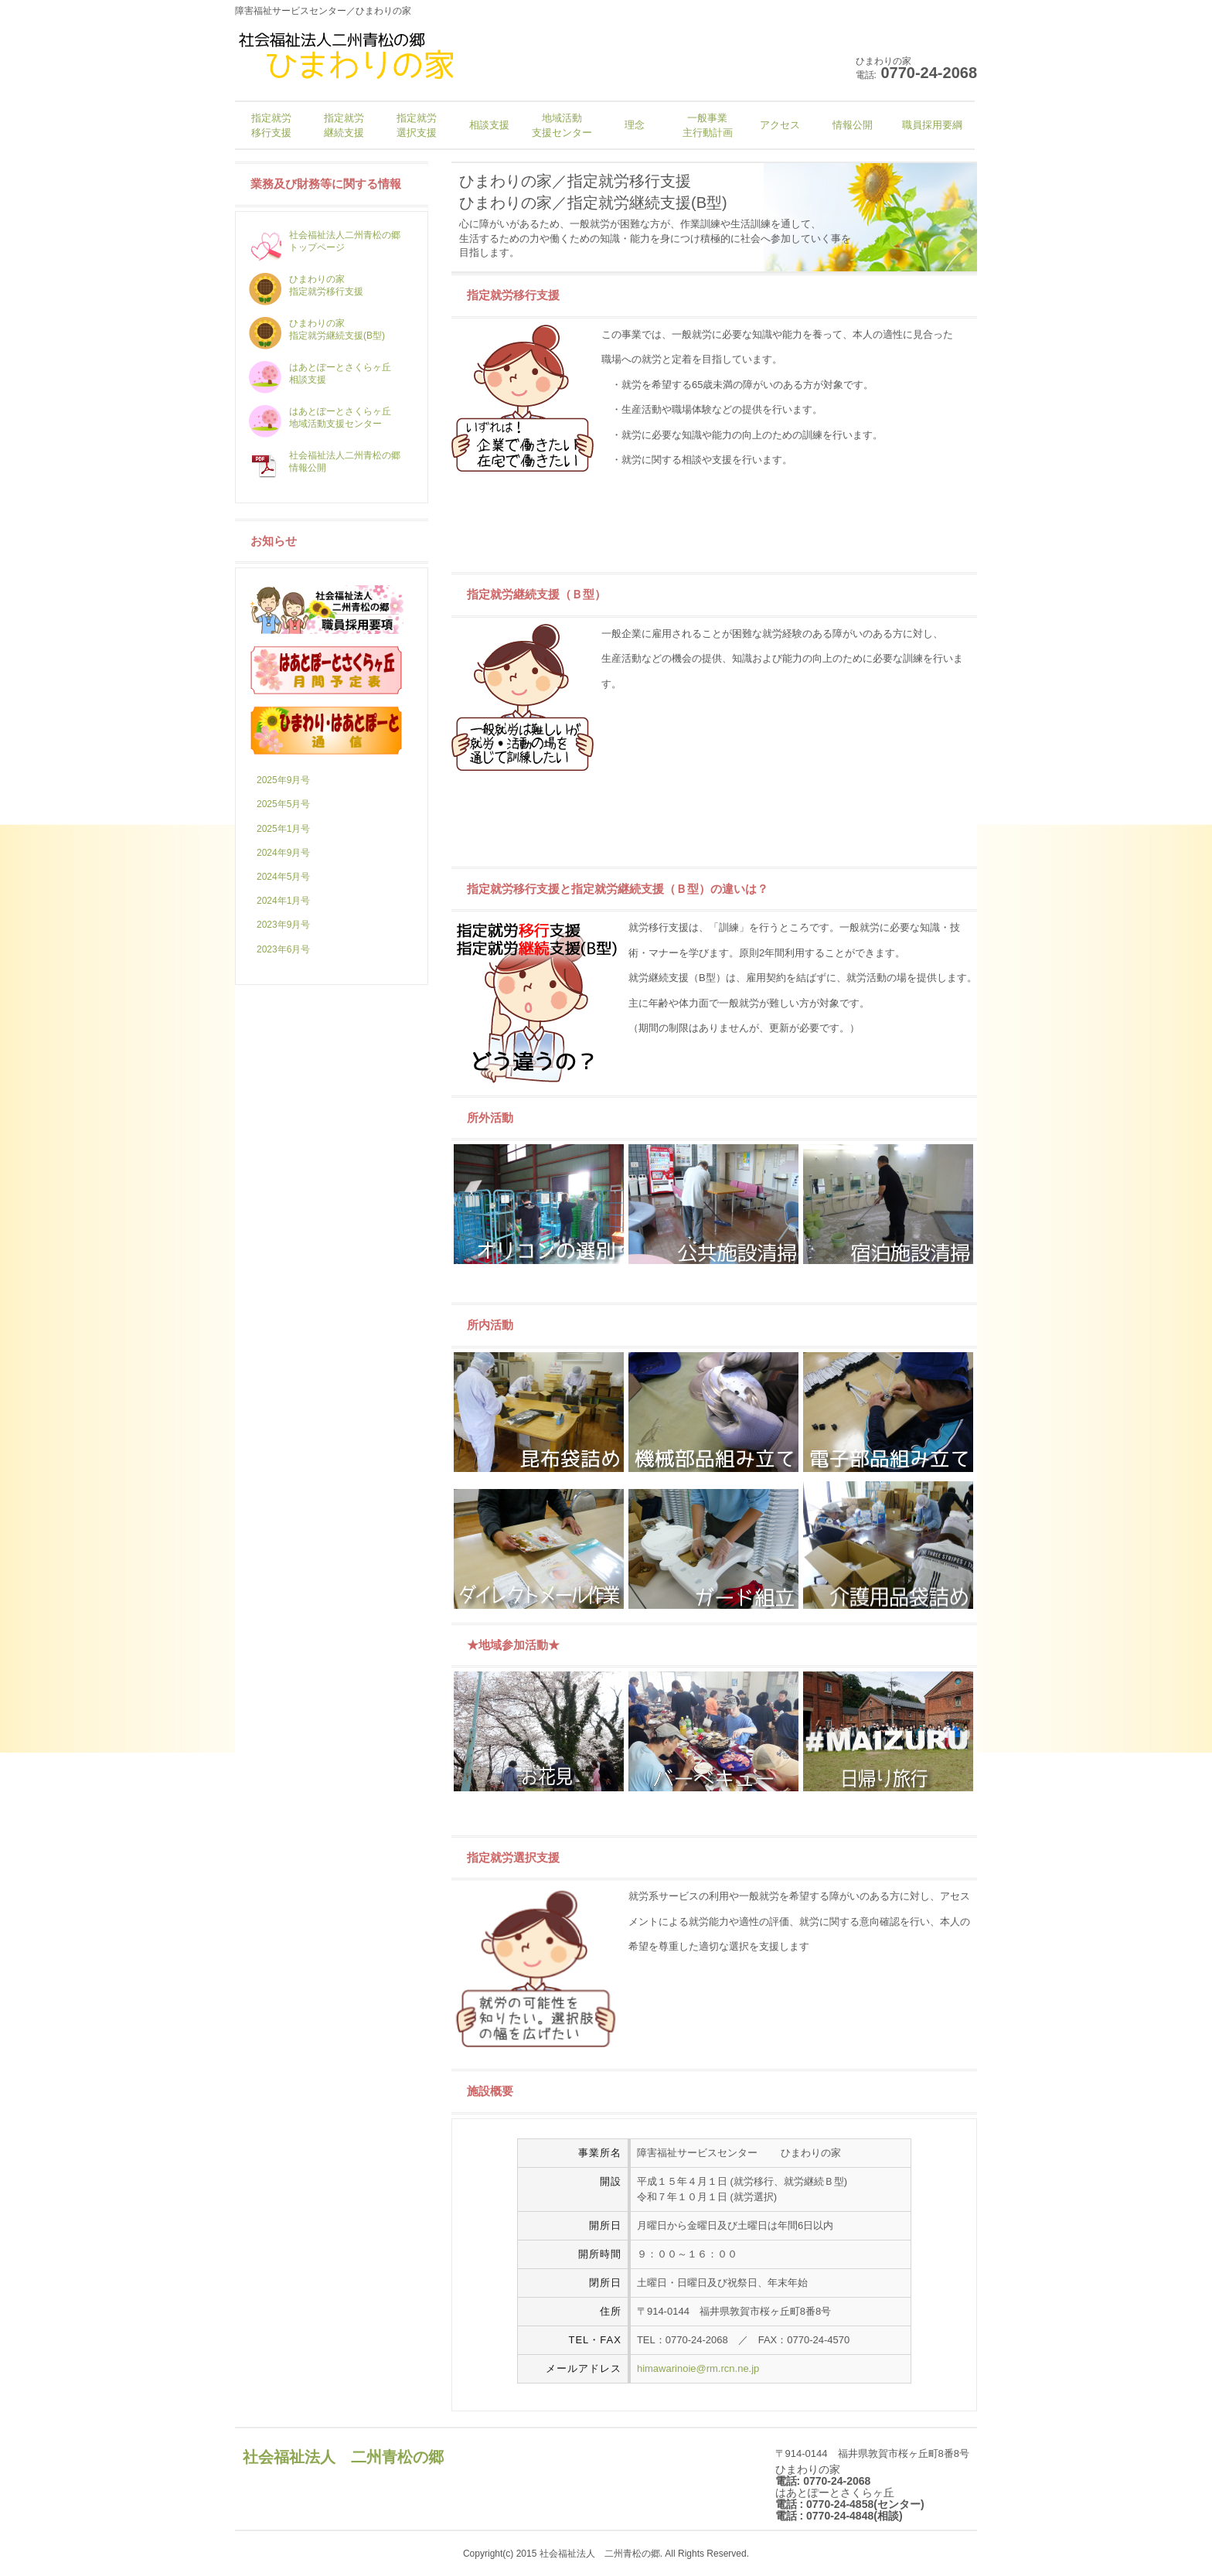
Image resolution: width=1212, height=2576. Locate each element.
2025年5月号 (283, 804)
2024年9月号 (283, 852)
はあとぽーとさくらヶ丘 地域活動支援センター (320, 417)
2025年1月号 (283, 828)
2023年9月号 (283, 924)
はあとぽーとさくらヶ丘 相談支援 (320, 373)
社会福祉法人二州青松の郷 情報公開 (324, 461)
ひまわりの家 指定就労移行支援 (306, 285)
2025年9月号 (283, 780)
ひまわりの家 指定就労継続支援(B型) (317, 329)
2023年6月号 (283, 949)
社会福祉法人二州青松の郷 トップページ (324, 241)
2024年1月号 (283, 900)
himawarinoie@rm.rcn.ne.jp (698, 2368)
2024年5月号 (283, 876)
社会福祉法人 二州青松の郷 (343, 2456)
